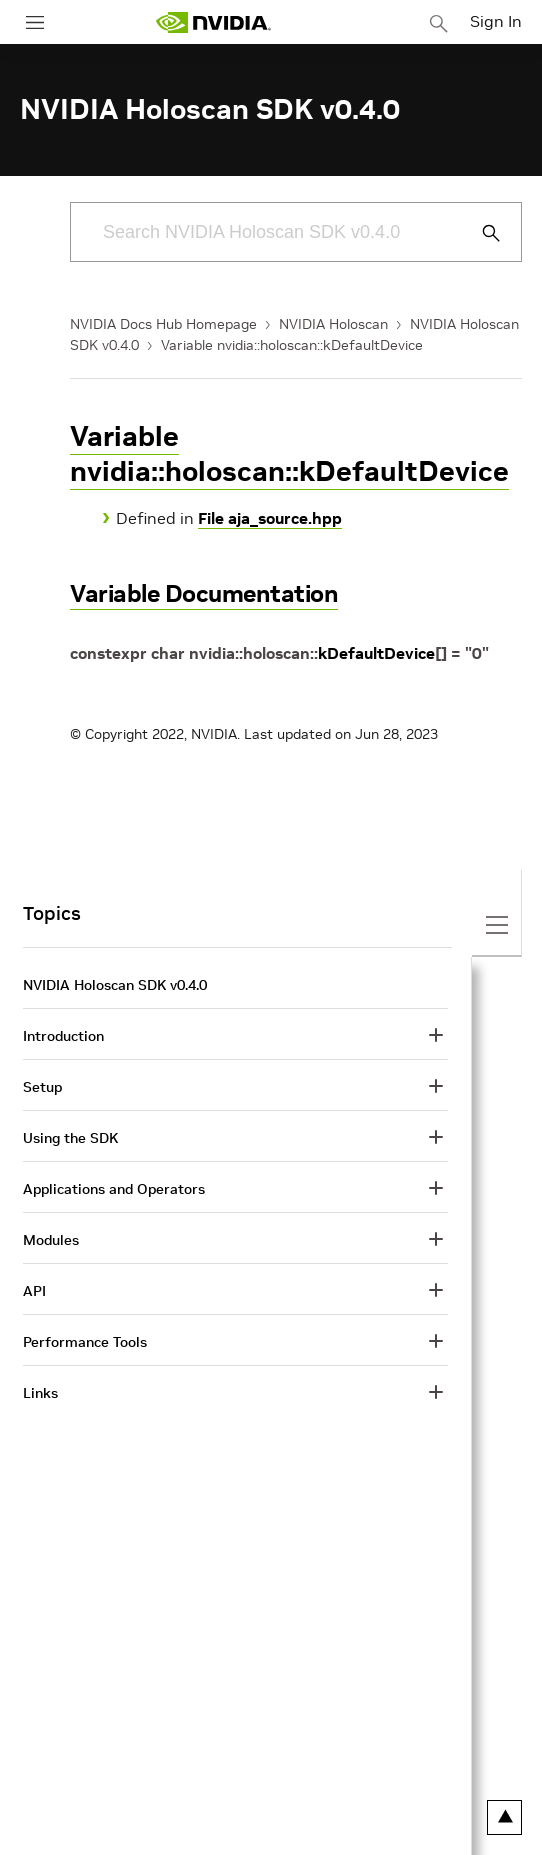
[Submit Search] (480, 233)
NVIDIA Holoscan (333, 324)
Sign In (496, 21)
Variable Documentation (204, 593)
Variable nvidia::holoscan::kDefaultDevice (292, 345)
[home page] (213, 22)
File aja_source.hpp (270, 518)
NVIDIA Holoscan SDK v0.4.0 (115, 985)
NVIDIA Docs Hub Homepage (163, 324)
